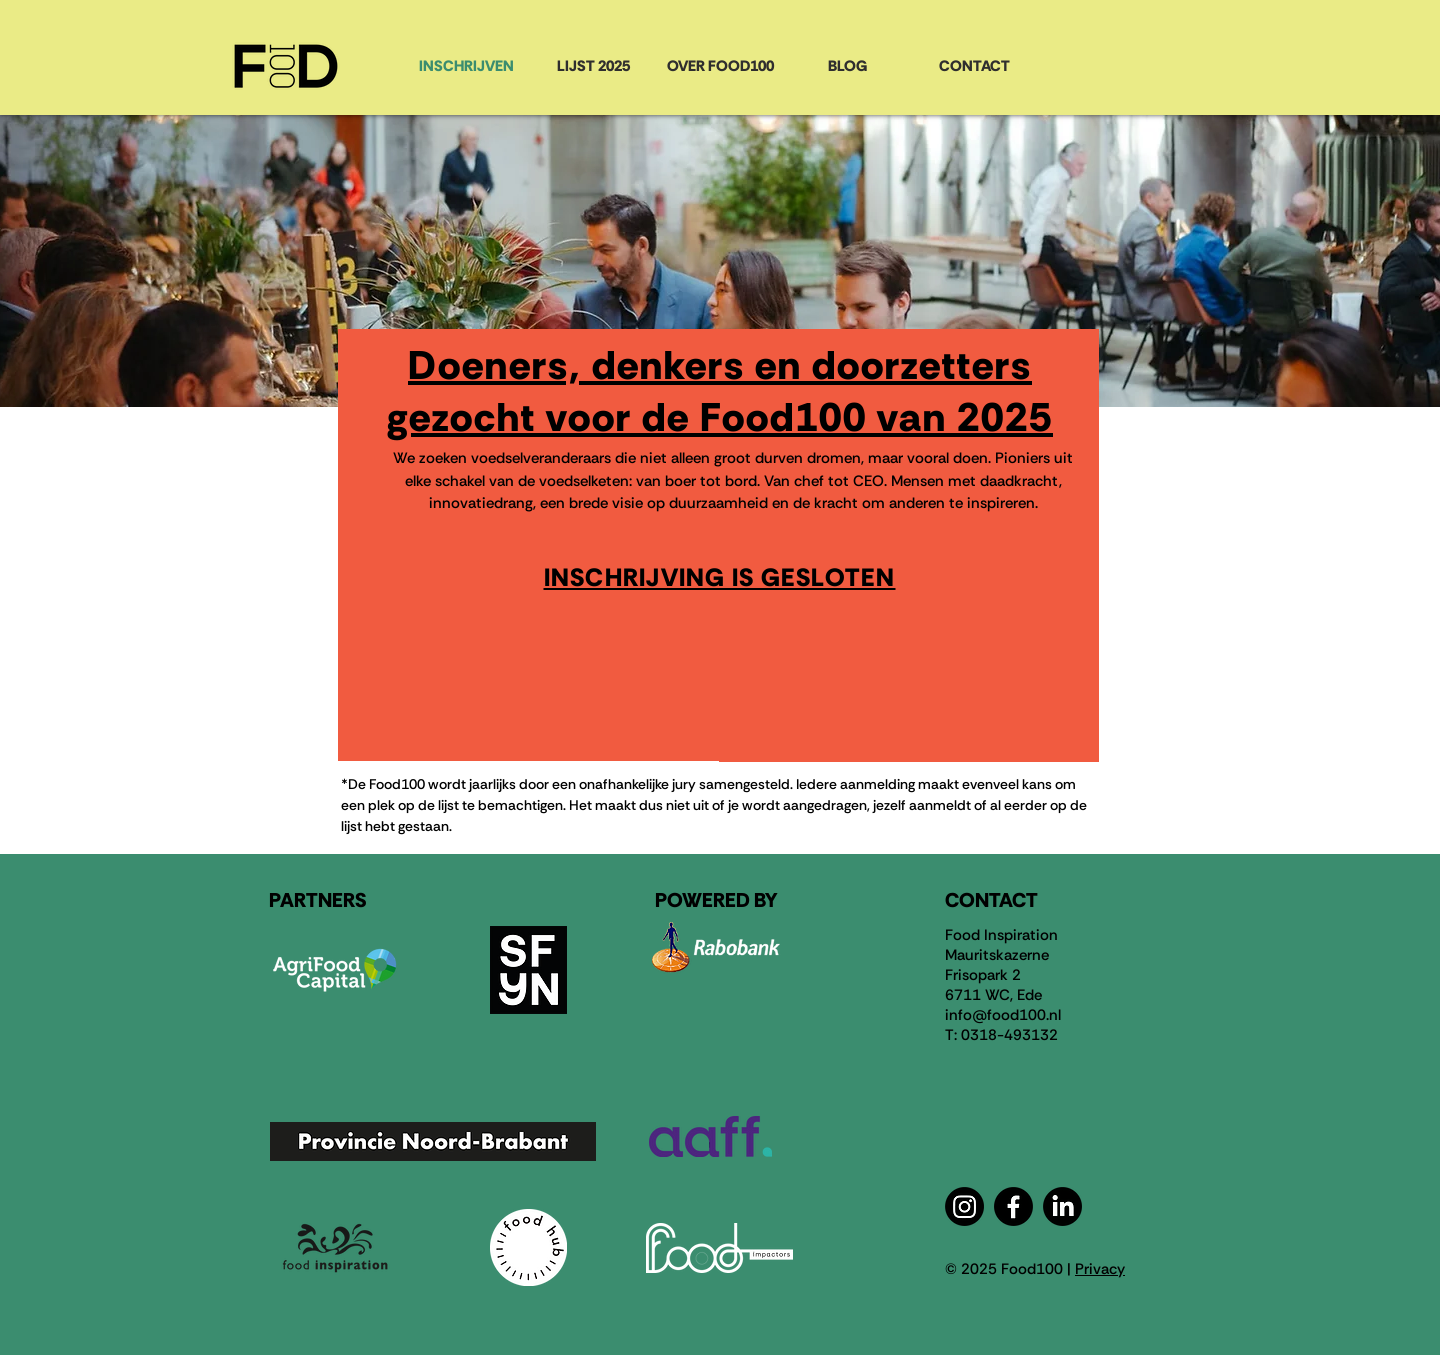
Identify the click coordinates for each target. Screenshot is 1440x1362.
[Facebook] (1013, 1206)
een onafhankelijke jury (624, 784)
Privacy (1100, 1269)
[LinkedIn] (1062, 1206)
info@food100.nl (1003, 1015)
